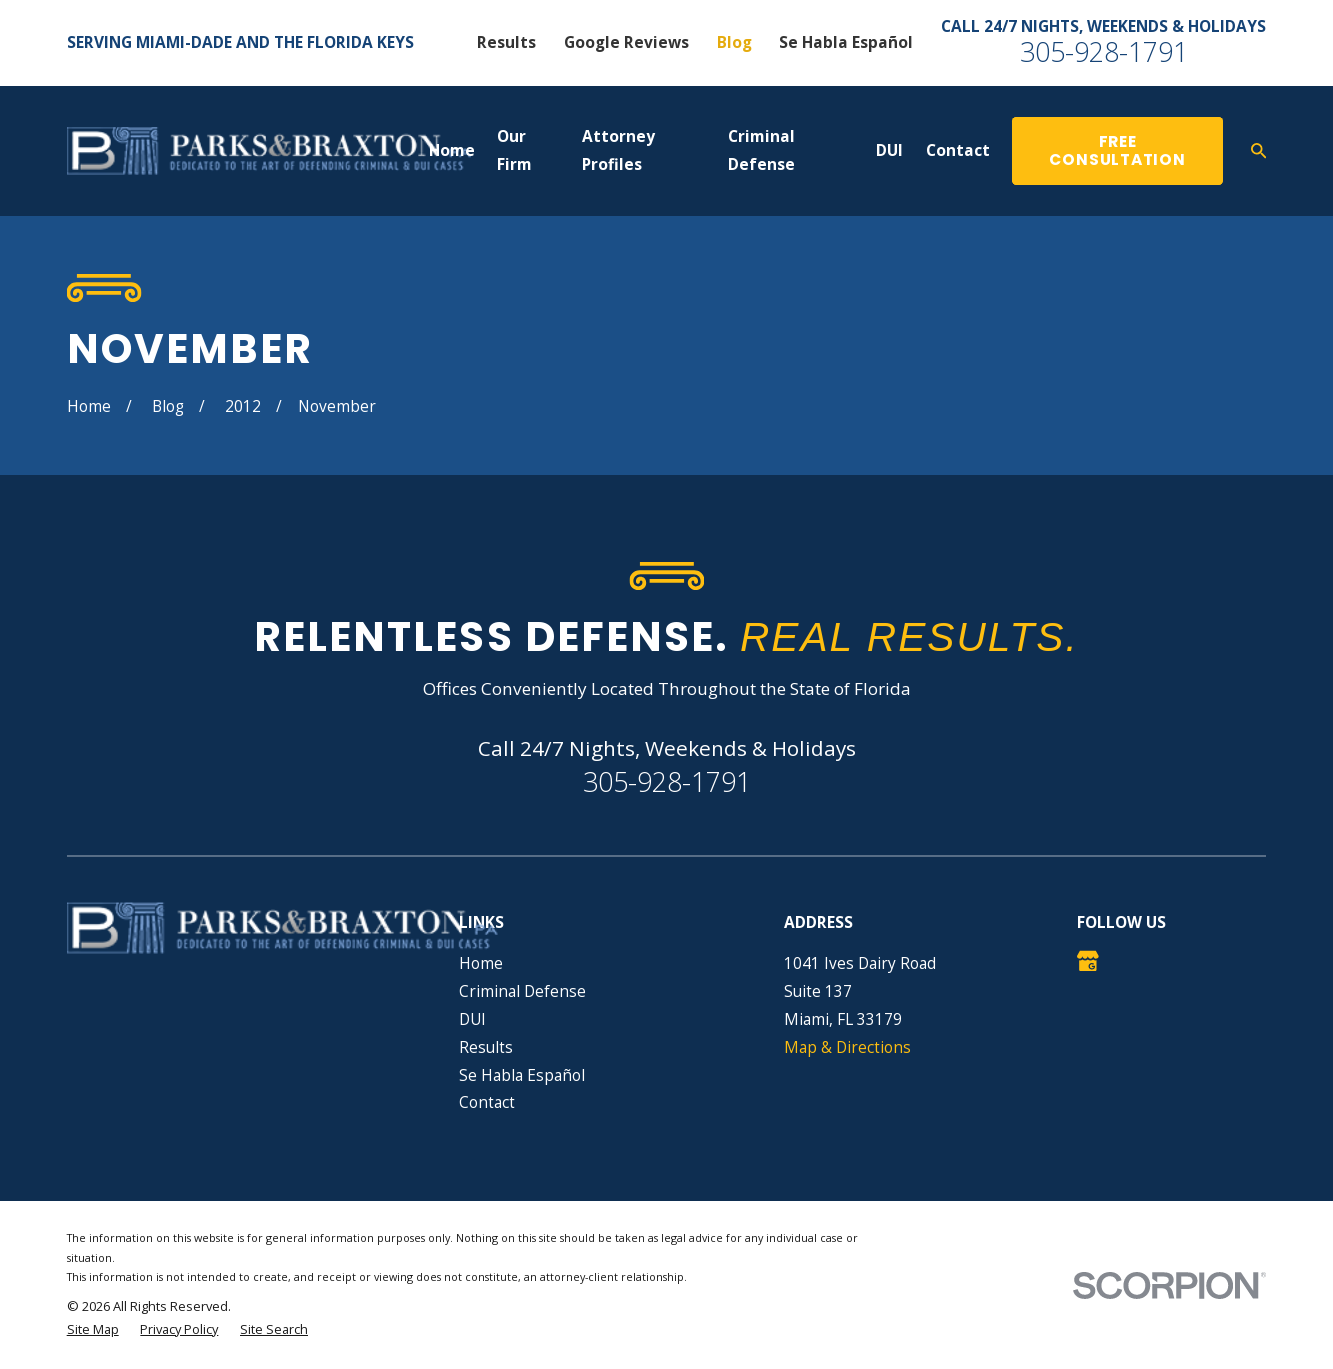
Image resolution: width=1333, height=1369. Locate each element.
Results (506, 42)
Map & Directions (847, 1047)
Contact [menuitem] (958, 150)
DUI (472, 1019)
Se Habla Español (846, 42)
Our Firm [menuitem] (514, 150)
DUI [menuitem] (889, 150)
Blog (734, 42)
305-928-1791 (1104, 51)
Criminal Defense (522, 991)
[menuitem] (93, 1329)
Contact (487, 1102)
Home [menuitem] (452, 150)
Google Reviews (626, 42)
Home (481, 963)
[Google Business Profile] (1088, 961)
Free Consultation (1117, 151)
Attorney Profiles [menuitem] (618, 150)
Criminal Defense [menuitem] (761, 150)
